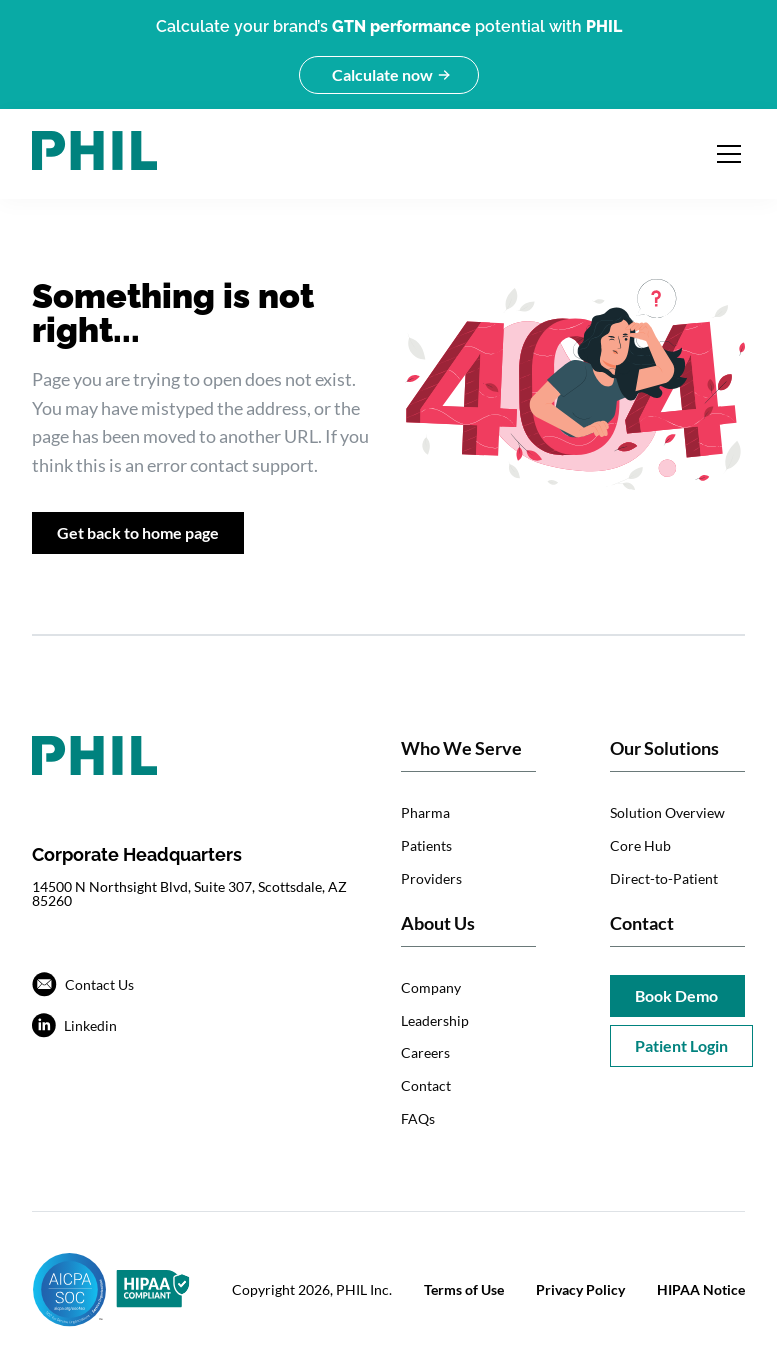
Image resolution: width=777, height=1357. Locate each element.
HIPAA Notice (701, 1289)
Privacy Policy (580, 1289)
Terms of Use (464, 1289)
